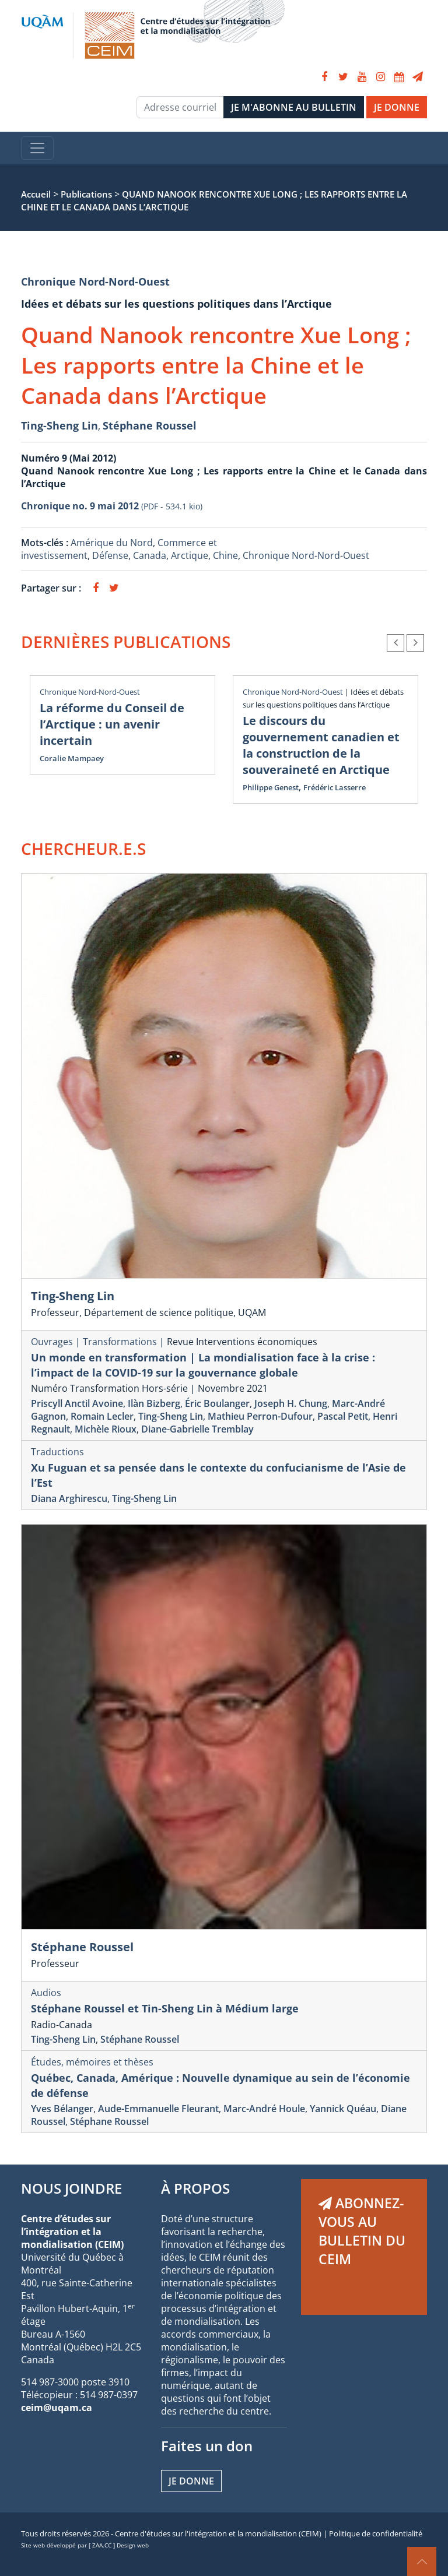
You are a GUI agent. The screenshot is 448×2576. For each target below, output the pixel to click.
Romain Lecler (102, 1416)
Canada (149, 555)
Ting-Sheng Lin (59, 425)
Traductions (57, 1451)
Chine (225, 555)
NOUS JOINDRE (71, 2188)
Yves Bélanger (62, 2108)
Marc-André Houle (264, 2108)
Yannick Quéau (343, 2108)
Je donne (191, 2481)
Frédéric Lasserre (334, 787)
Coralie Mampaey (72, 758)
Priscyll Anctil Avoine (77, 1403)
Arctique (189, 555)
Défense (110, 555)
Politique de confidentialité (375, 2533)
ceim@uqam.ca (56, 2407)
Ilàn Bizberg (154, 1403)
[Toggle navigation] (37, 148)
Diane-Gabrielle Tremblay (197, 1429)
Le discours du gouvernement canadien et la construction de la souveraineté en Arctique (321, 745)
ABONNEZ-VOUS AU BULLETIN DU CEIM (361, 2231)
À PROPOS (195, 2188)
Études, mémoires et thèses (92, 2062)
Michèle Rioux (105, 1429)
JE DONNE (396, 107)
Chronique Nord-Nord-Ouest (95, 281)
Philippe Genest (271, 787)
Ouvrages (52, 1341)
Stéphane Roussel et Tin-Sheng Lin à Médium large (165, 2008)
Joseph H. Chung (290, 1403)
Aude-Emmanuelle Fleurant (158, 2108)
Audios (46, 1992)
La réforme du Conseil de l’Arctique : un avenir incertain (112, 724)
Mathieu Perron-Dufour (260, 1416)
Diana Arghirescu (69, 1498)
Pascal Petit (342, 1416)
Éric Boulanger (217, 1403)
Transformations (120, 1341)
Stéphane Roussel (150, 425)
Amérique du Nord (112, 542)
